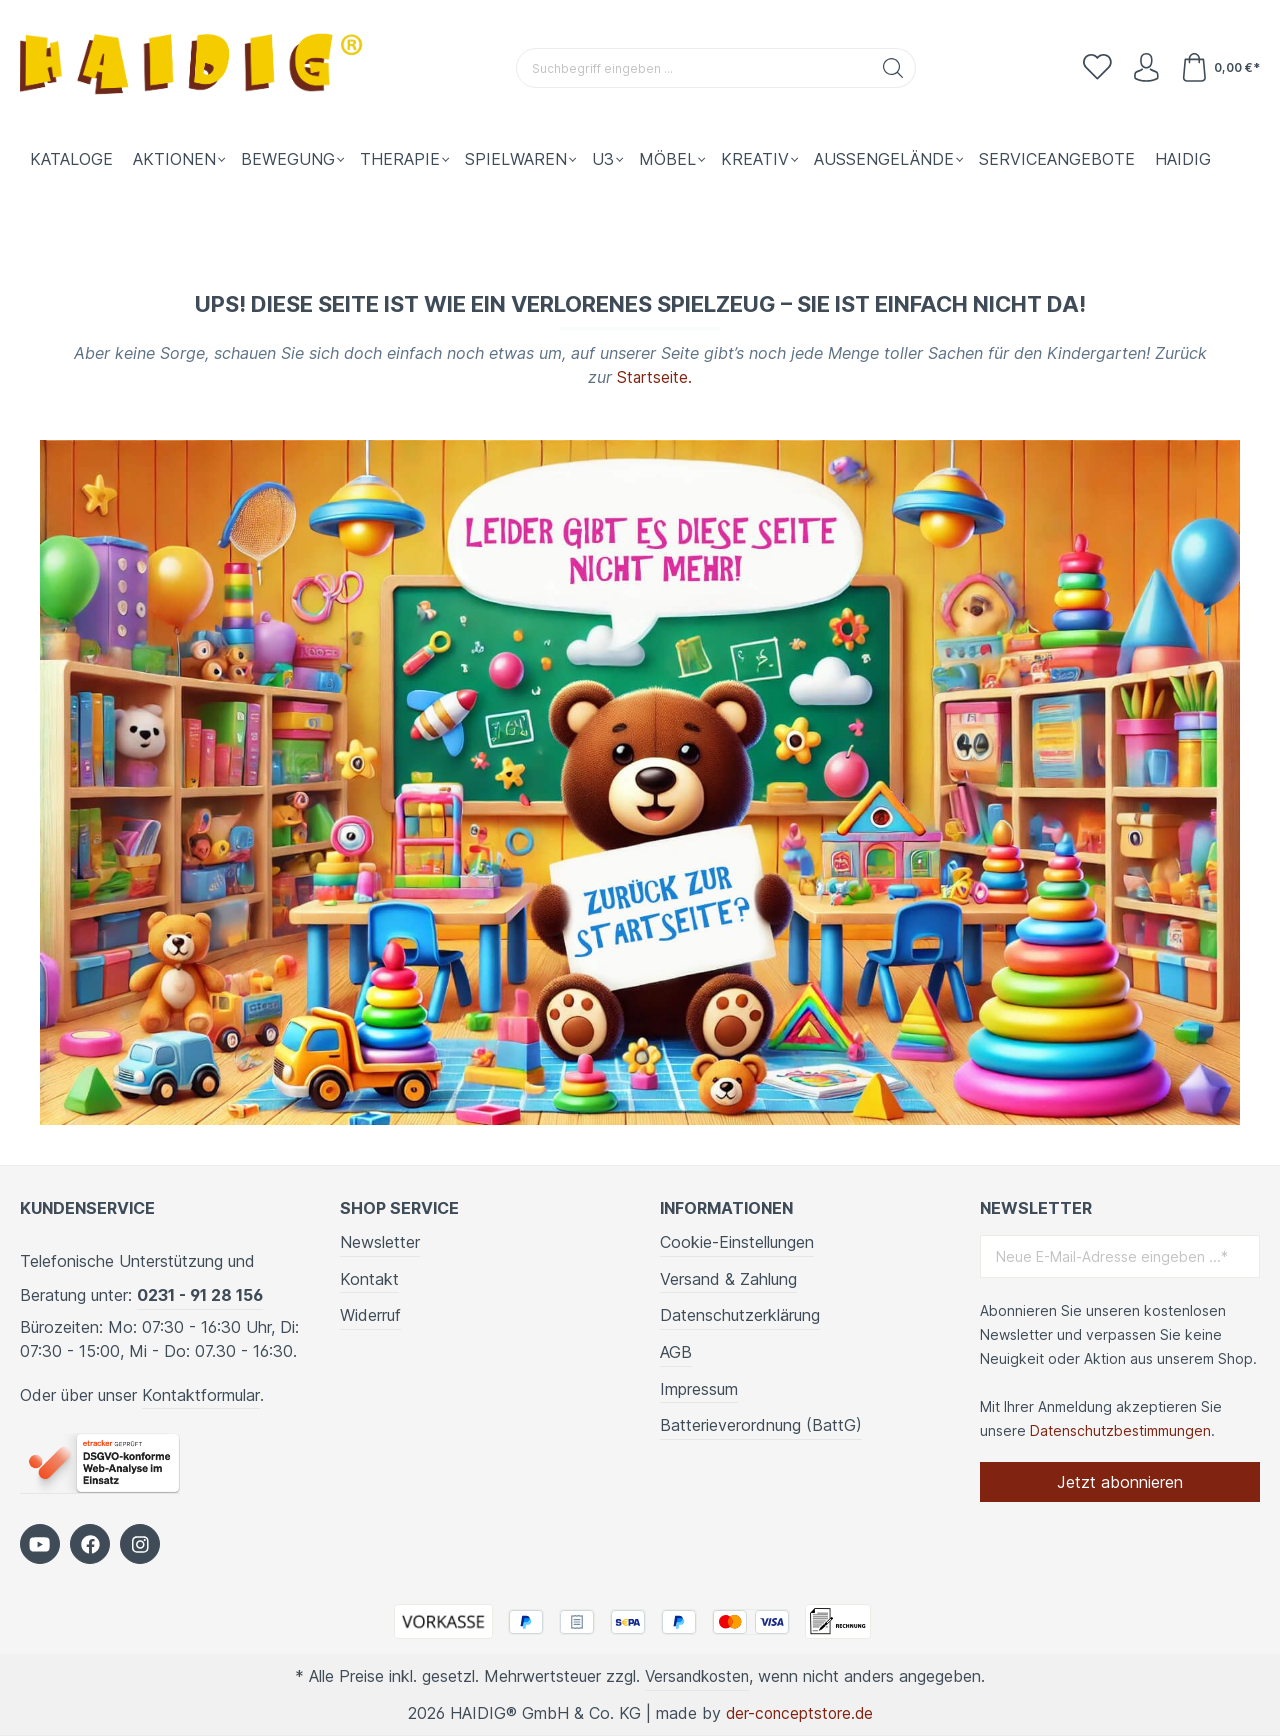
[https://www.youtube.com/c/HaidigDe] (40, 1544)
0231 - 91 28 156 (200, 1295)
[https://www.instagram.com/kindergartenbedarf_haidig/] (140, 1544)
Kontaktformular (201, 1395)
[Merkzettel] (1094, 68)
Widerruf (370, 1315)
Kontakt (369, 1279)
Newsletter (380, 1242)
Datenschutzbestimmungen (1120, 1430)
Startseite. (655, 377)
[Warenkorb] (1219, 68)
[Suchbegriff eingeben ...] (693, 68)
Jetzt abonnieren (1120, 1482)
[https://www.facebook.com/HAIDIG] (90, 1544)
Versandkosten (697, 1676)
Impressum (699, 1389)
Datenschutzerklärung (740, 1315)
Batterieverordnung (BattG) (761, 1425)
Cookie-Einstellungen (737, 1242)
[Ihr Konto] (1144, 68)
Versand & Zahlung (728, 1279)
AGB (676, 1352)
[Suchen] (892, 68)
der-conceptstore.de (799, 1713)
